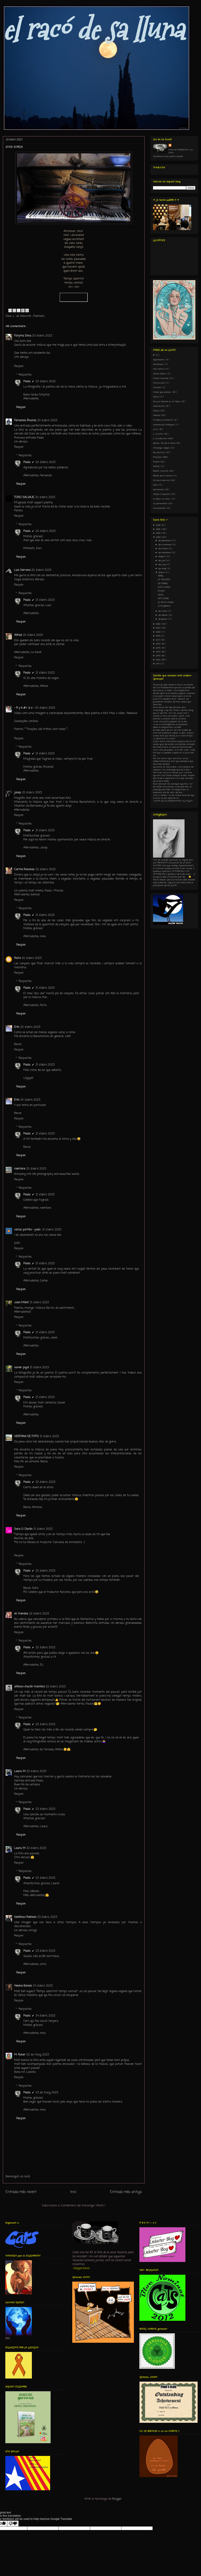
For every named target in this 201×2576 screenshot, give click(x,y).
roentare (19, 1169)
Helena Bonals (23, 1986)
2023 (158, 537)
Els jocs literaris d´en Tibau (167, 401)
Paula (26, 381)
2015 (158, 647)
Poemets (39, 316)
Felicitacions (159, 406)
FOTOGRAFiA (164, 606)
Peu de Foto (159, 452)
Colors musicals (161, 378)
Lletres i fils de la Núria (164, 443)
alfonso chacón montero (29, 1687)
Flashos (157, 415)
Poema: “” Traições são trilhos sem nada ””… (41, 729)
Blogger (117, 2499)
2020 (158, 632)
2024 (158, 533)
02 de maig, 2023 (37, 2055)
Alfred (18, 635)
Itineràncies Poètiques (164, 424)
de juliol (162, 560)
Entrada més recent (21, 2191)
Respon (18, 366)
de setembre (164, 552)
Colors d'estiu (160, 373)
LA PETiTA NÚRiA (166, 602)
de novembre (165, 544)
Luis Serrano (22, 570)
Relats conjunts (161, 471)
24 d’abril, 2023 (43, 1986)
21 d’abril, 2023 (45, 600)
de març (162, 611)
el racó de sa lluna (93, 29)
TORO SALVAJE (24, 497)
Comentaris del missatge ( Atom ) (83, 2206)
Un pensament (160, 503)
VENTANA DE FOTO (26, 1436)
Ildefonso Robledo (25, 1917)
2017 (158, 640)
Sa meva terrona (161, 480)
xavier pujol (21, 1367)
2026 (158, 525)
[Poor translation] (13, 2523)
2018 (158, 635)
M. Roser (19, 2055)
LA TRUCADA (164, 579)
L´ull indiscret (22, 316)
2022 (158, 624)
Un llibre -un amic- (162, 499)
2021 (158, 627)
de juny (162, 564)
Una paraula (159, 508)
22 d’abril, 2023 (45, 1482)
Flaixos (156, 410)
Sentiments (158, 489)
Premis (156, 466)
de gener (163, 619)
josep (17, 792)
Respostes (25, 374)
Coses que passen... (162, 392)
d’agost (162, 556)
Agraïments (159, 359)
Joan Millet (21, 1302)
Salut (155, 485)
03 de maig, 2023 (47, 2093)
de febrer (163, 615)
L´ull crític (158, 434)
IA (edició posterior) (163, 420)
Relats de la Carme (162, 475)
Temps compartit (162, 494)
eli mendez (21, 1614)
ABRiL (160, 575)
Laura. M (20, 1771)
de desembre (165, 540)
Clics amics (159, 369)
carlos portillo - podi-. (27, 1230)
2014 (158, 651)
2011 (158, 663)
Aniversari (158, 364)
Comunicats (159, 383)
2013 (158, 655)
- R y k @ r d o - (24, 708)
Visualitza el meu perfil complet (168, 156)
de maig (162, 568)
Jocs (155, 429)
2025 (158, 529)
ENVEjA (161, 590)
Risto (17, 958)
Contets (157, 387)
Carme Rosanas (24, 869)
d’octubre (163, 548)
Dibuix (156, 396)
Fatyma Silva (22, 336)
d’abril (161, 572)
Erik (16, 1027)
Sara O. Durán (23, 1529)
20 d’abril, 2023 (42, 336)
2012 (158, 659)
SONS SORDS (164, 587)
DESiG (160, 594)
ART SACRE (163, 598)
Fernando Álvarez (25, 420)
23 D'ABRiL (163, 583)
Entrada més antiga (126, 2191)
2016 (158, 643)
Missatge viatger (161, 448)
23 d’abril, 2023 (47, 1917)
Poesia (156, 461)
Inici (73, 2191)
